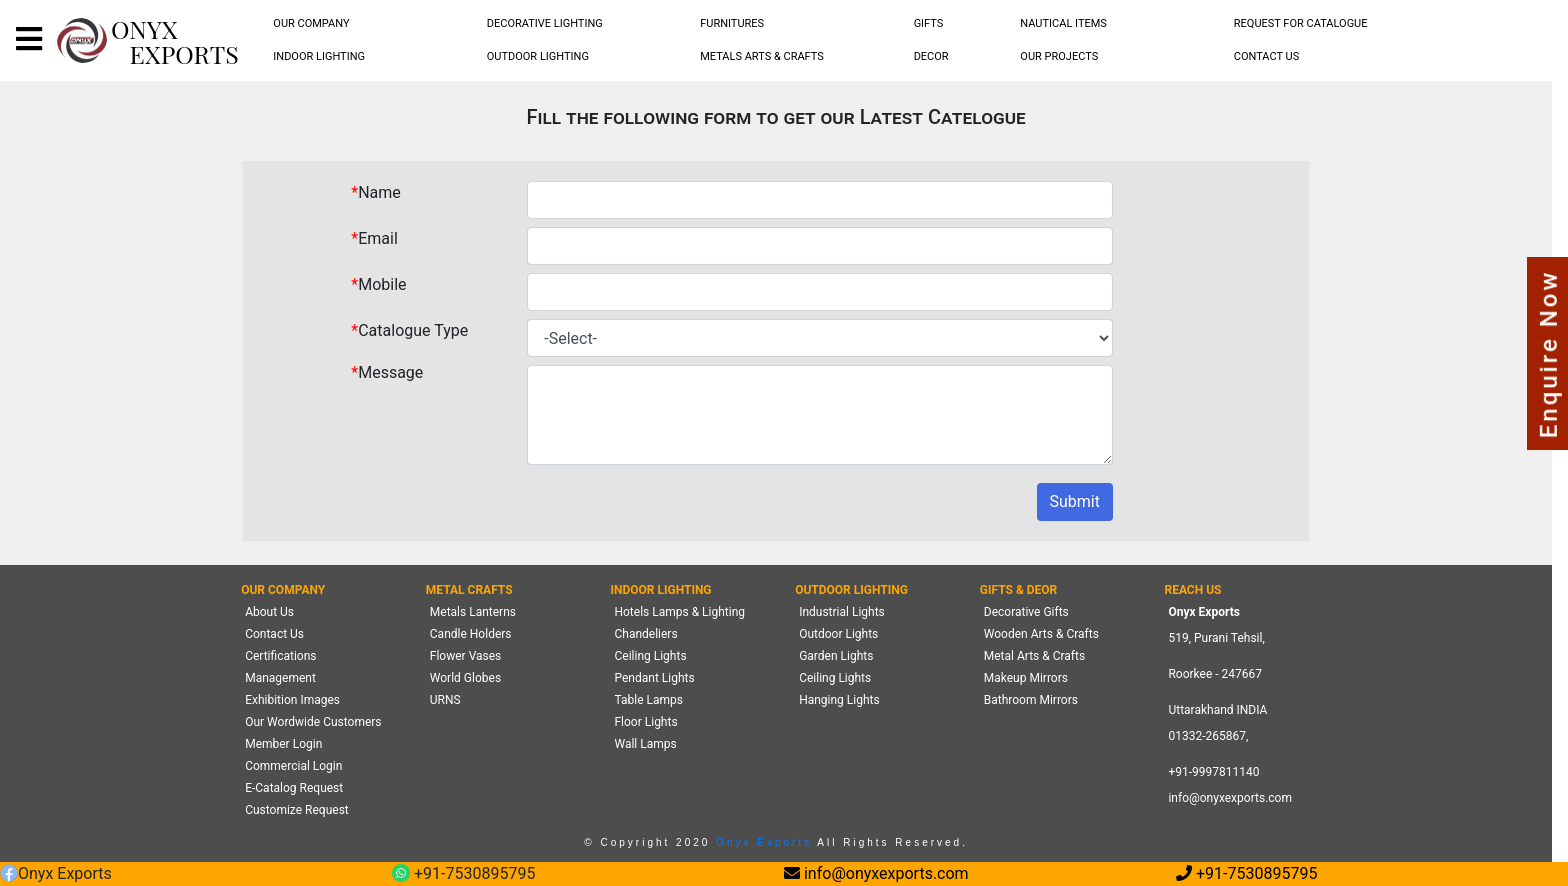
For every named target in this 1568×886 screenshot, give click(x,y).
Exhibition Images (292, 700)
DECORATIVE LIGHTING (545, 23)
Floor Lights (645, 722)
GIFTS (929, 23)
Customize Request (297, 810)
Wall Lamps (645, 744)
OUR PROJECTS (1059, 56)
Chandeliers (645, 634)
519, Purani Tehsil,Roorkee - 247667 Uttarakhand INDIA (1217, 674)
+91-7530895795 (463, 874)
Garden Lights (836, 656)
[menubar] (312, 24)
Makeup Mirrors (1026, 678)
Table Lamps (648, 700)
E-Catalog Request (294, 788)
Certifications (280, 656)
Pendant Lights (654, 678)
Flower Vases (465, 656)
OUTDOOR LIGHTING (538, 56)
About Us (269, 612)
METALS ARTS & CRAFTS (762, 56)
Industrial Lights (842, 612)
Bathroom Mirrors (1031, 700)
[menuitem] (312, 24)
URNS (445, 700)
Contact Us (274, 634)
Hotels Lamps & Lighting (679, 612)
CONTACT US (1266, 56)
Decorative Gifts (1026, 612)
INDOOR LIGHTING (319, 56)
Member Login (283, 744)
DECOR (931, 56)
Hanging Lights (839, 700)
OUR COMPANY (311, 23)
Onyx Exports (763, 842)
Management (280, 678)
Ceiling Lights (650, 656)
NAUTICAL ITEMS (1063, 23)
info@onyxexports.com (1230, 798)
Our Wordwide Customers (313, 722)
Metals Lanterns (473, 612)
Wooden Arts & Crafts (1041, 634)
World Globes (465, 678)
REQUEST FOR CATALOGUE (1301, 23)
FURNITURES (732, 23)
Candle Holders (471, 634)
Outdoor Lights (838, 634)
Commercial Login (293, 766)
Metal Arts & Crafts (1034, 656)
